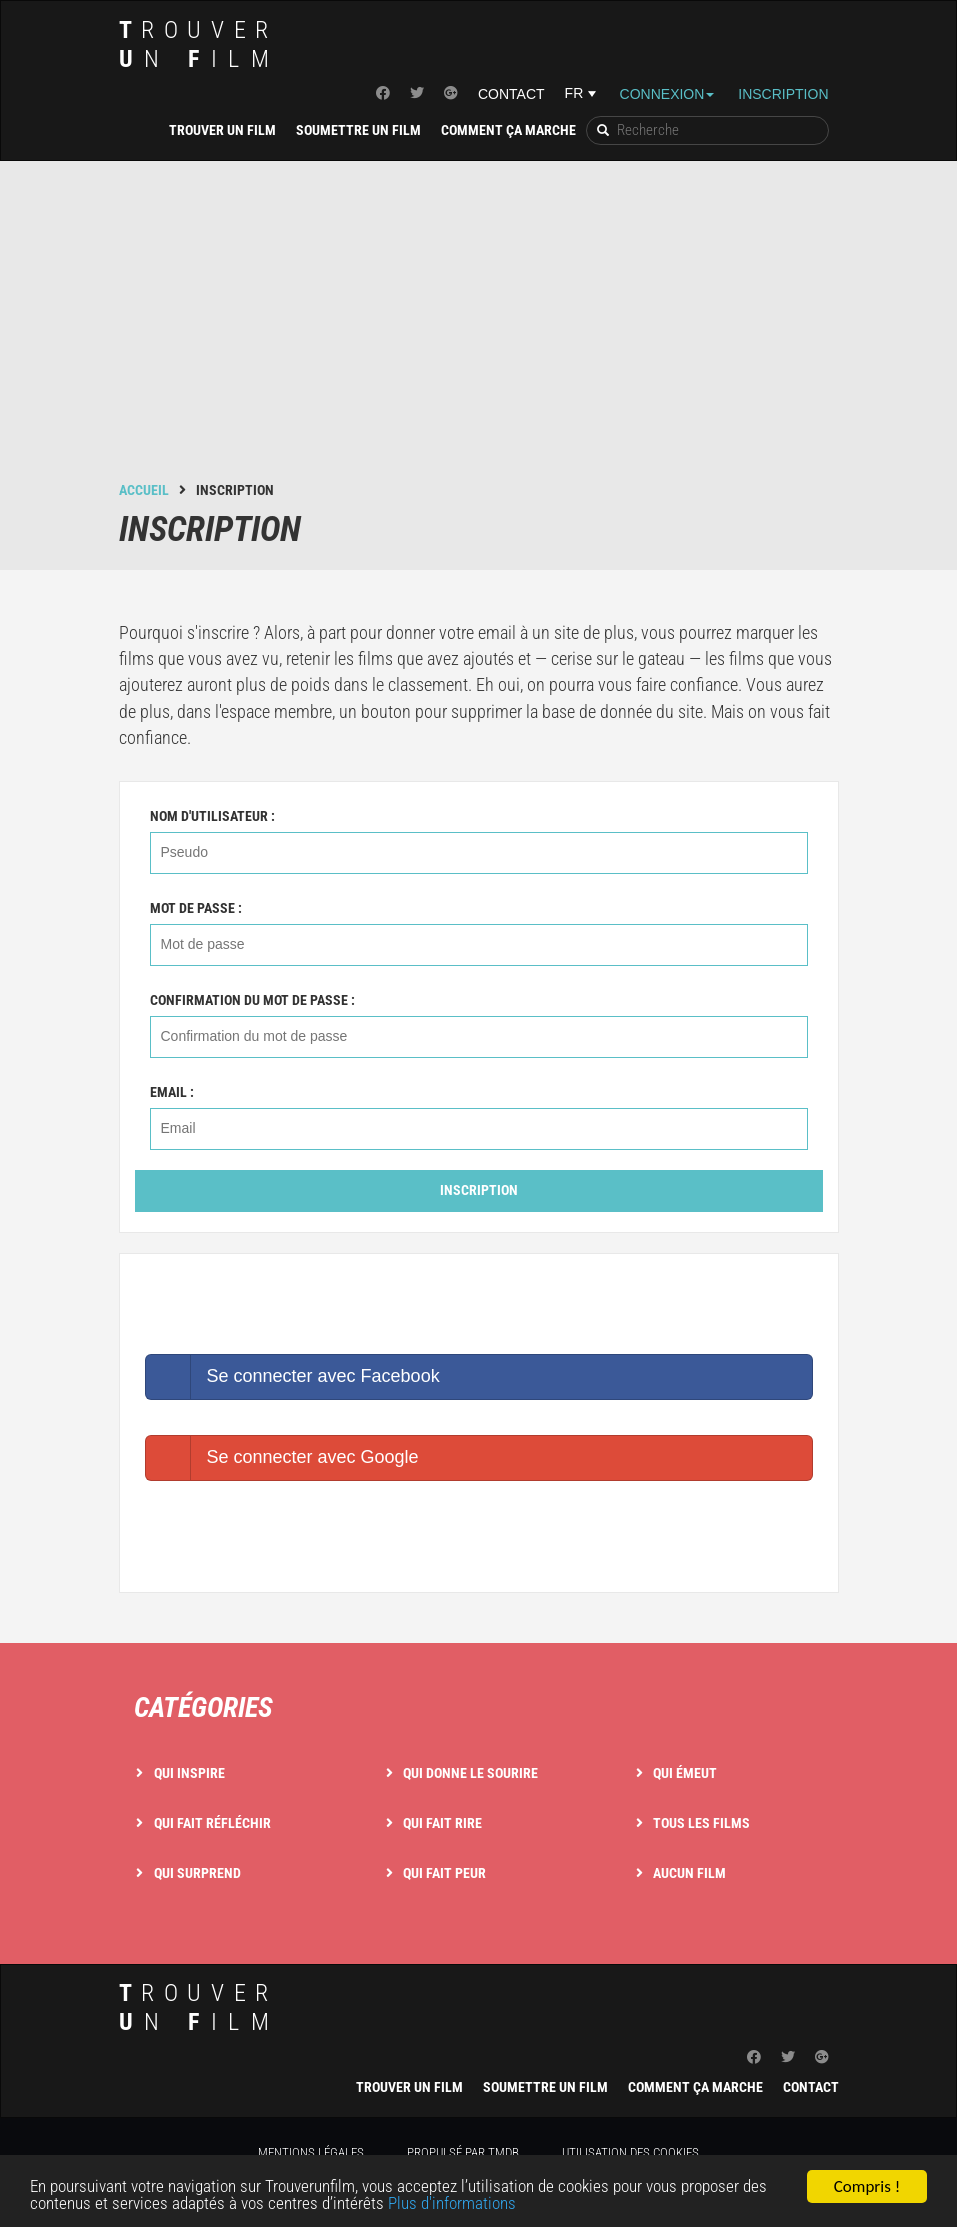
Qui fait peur (444, 1873)
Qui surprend (197, 1873)
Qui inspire (189, 1773)
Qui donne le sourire (470, 1773)
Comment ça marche (508, 130)
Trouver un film (222, 130)
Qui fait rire (442, 1823)
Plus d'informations (452, 2204)
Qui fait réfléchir (212, 1823)
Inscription (783, 94)
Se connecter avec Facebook (293, 1377)
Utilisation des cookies (630, 2152)
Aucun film (689, 1873)
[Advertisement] (479, 331)
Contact (511, 94)
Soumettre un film (358, 130)
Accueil (144, 490)
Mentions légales (311, 2152)
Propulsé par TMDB (463, 2152)
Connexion (667, 94)
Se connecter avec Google (282, 1458)
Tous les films (701, 1823)
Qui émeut (685, 1773)
